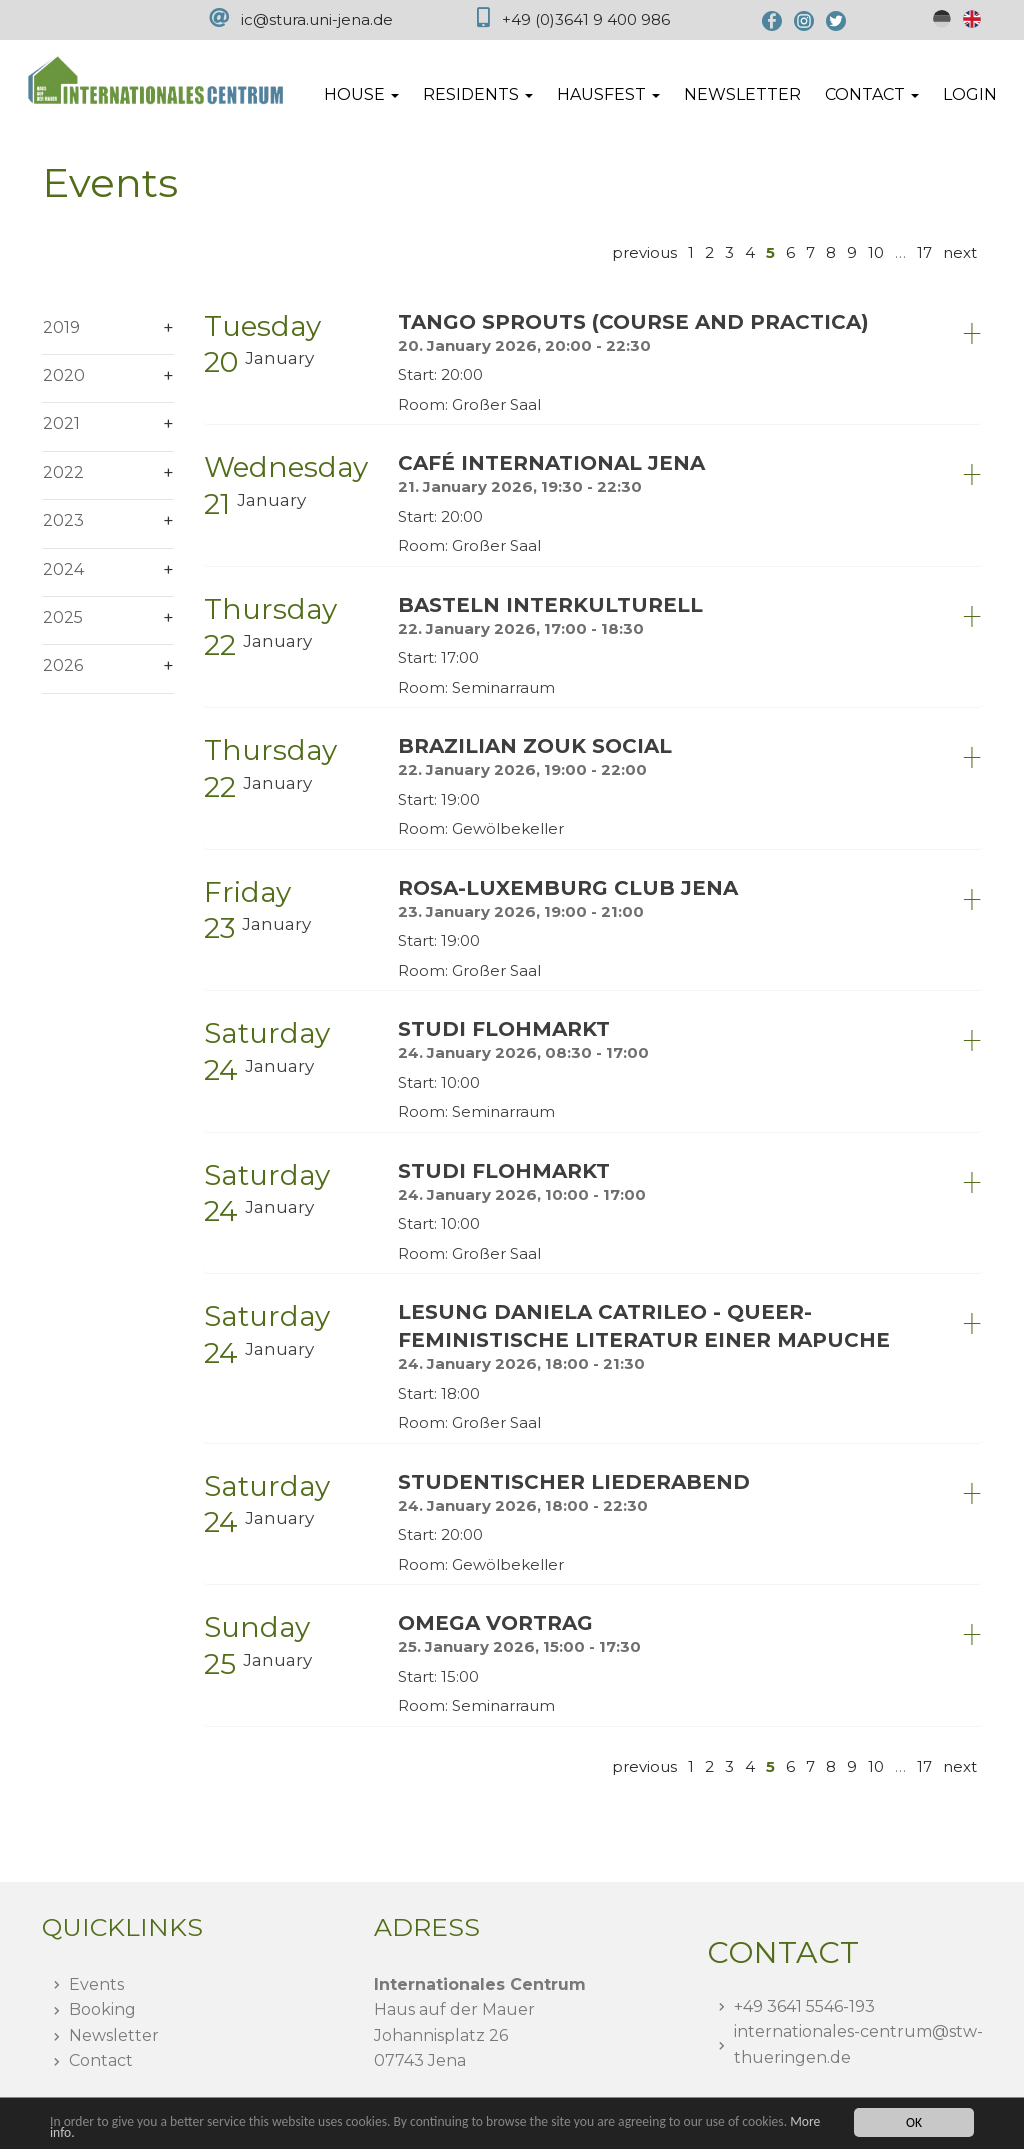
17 (924, 252)
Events (96, 1984)
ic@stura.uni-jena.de (317, 19)
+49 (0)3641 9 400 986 (586, 19)
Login (970, 94)
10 (876, 252)
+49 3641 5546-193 (804, 2006)
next (960, 252)
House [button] (361, 94)
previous (644, 252)
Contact (101, 2060)
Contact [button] (872, 94)
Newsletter (742, 94)
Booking (102, 2009)
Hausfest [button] (608, 94)
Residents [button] (478, 94)
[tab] (593, 361)
